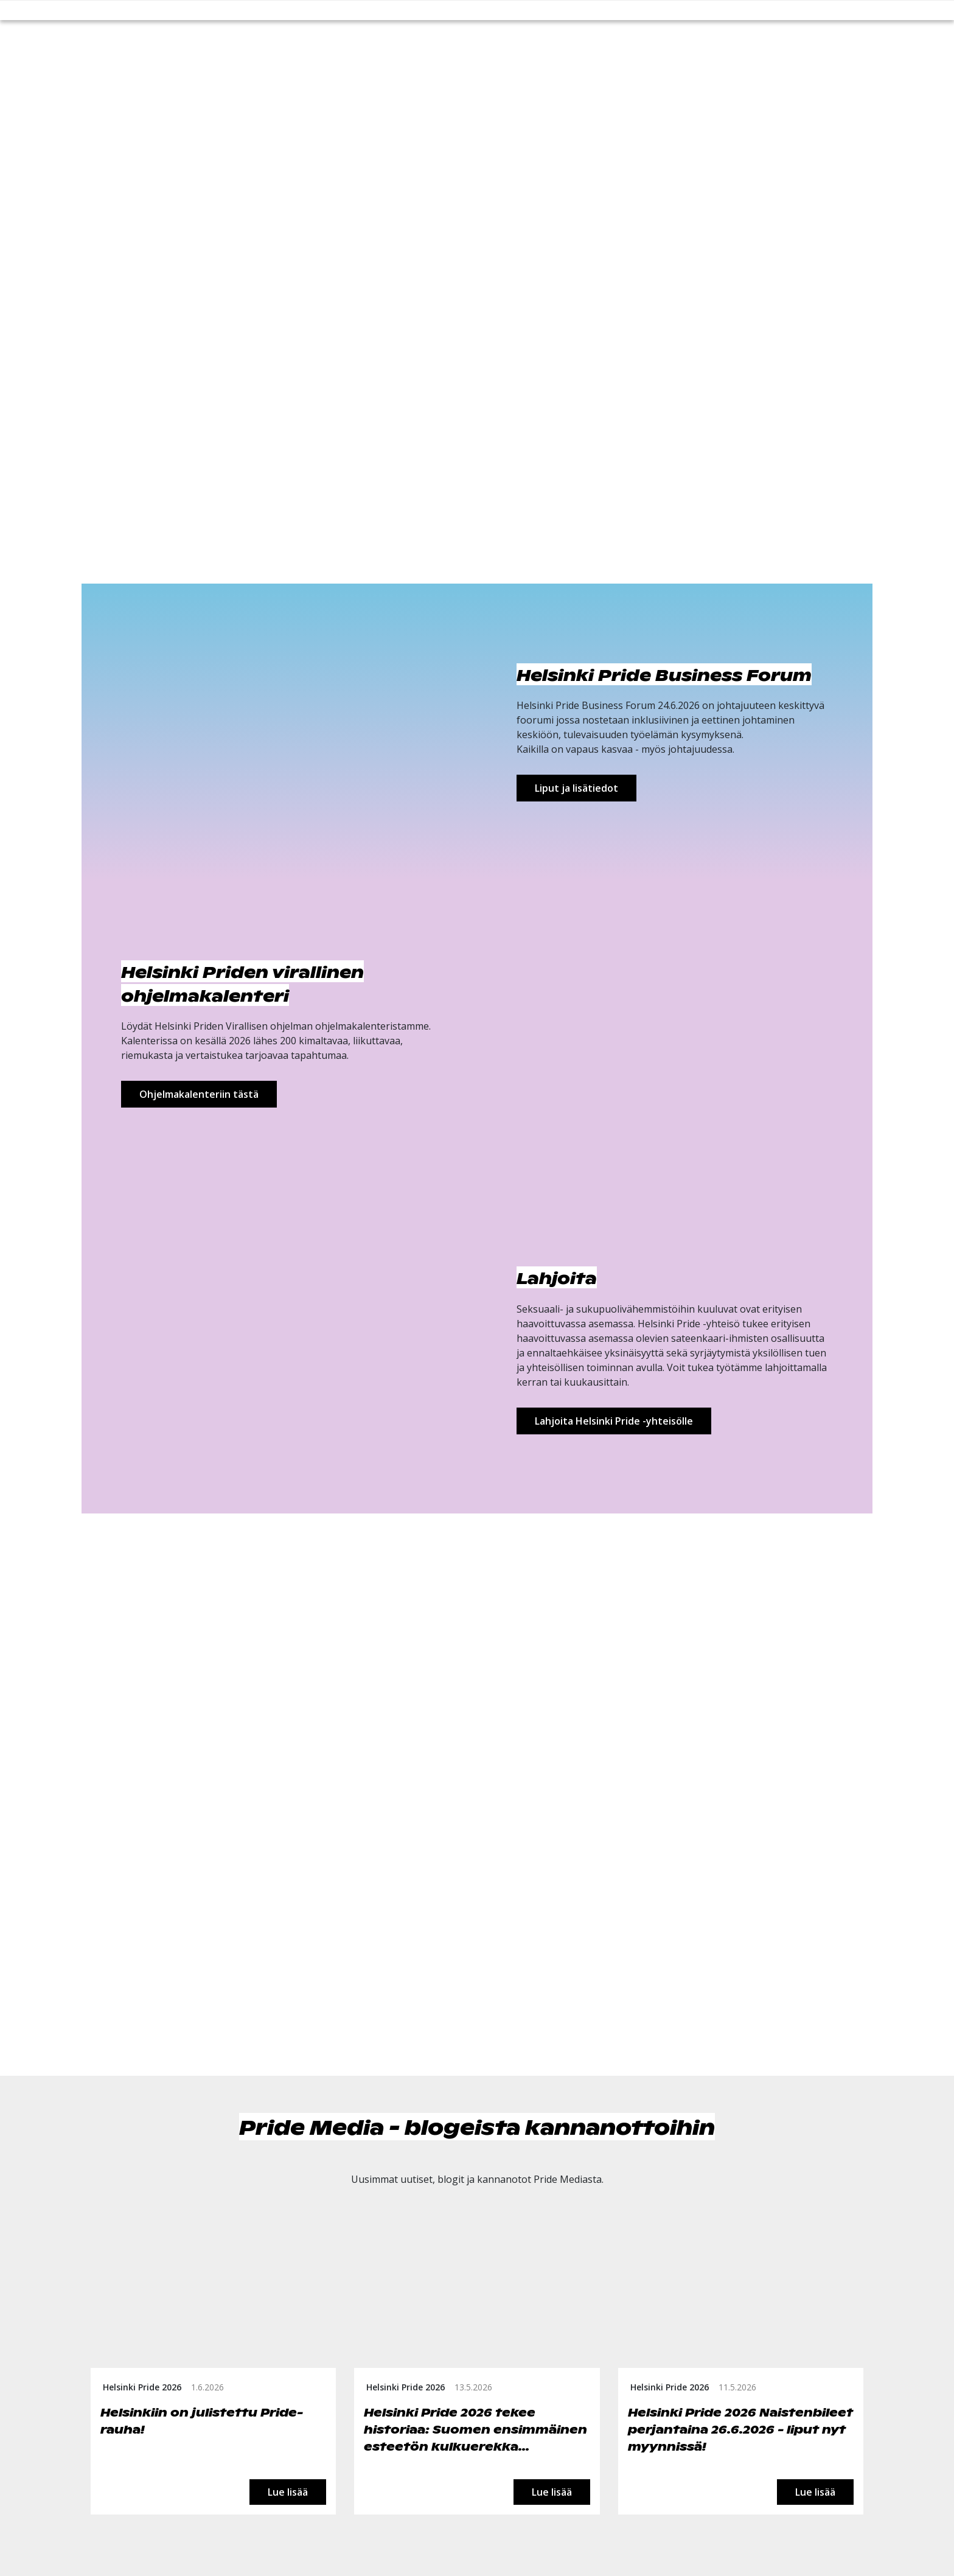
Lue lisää (288, 2492)
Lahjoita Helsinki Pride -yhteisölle (614, 1421)
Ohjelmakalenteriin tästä (199, 1094)
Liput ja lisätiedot (576, 788)
